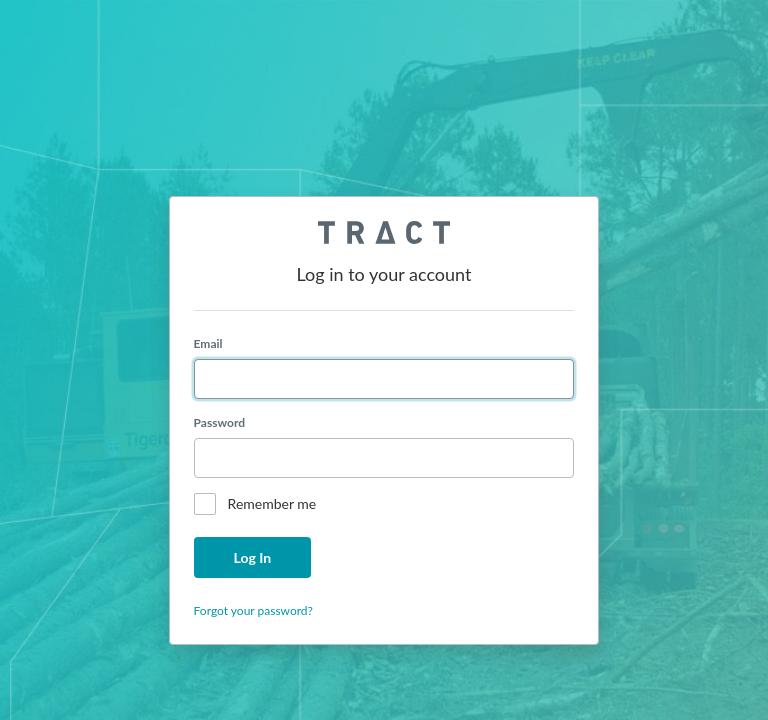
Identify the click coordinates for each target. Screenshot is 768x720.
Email (208, 343)
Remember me (272, 503)
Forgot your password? (253, 610)
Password (219, 422)
